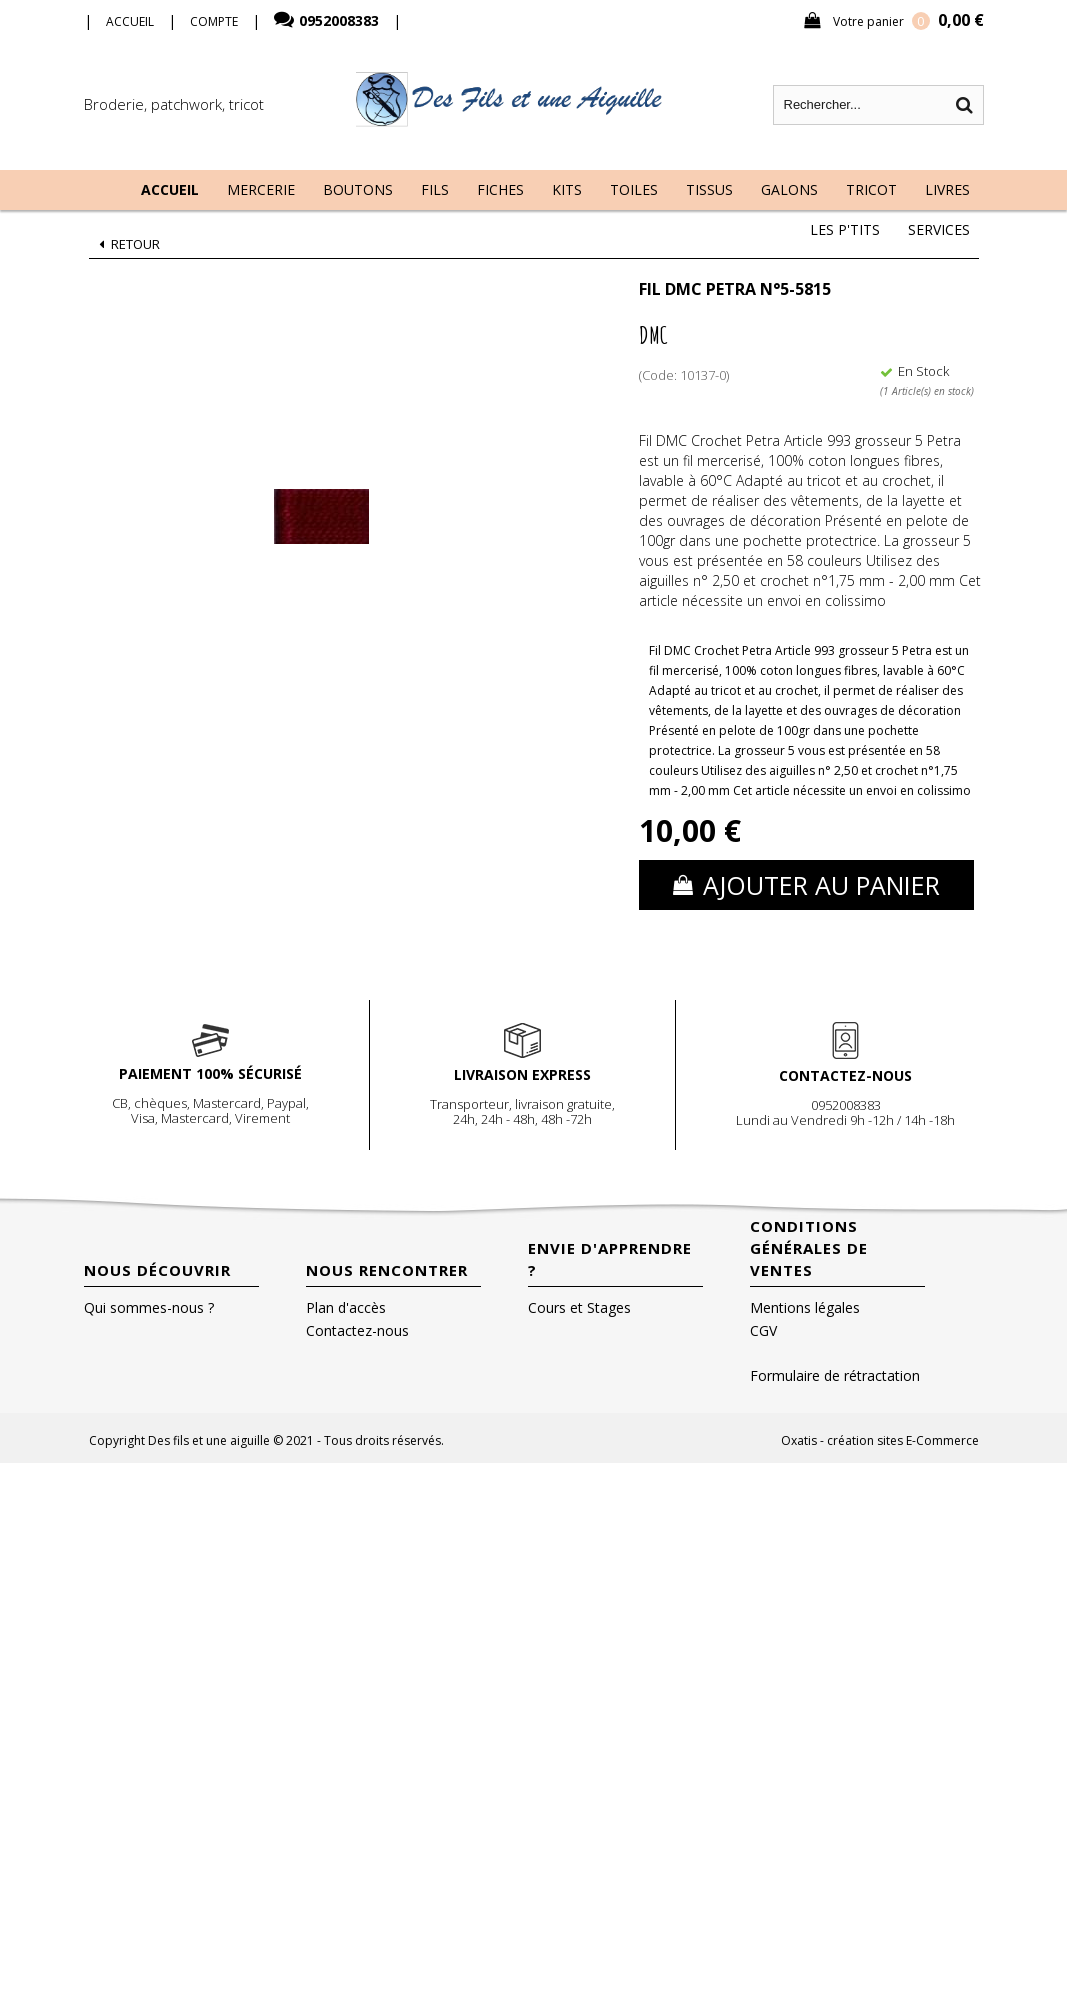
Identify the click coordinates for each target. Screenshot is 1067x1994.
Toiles (634, 189)
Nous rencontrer (387, 1270)
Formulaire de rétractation (835, 1375)
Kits (567, 189)
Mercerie (261, 189)
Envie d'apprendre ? (610, 1259)
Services (939, 229)
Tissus (709, 189)
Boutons (358, 189)
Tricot (871, 189)
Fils (435, 189)
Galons (789, 189)
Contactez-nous (357, 1330)
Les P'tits (845, 229)
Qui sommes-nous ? (149, 1307)
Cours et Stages (579, 1307)
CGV (763, 1330)
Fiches (500, 189)
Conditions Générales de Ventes (809, 1248)
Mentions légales (805, 1307)
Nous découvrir (157, 1270)
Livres (947, 189)
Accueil (170, 189)
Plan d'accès (346, 1307)
